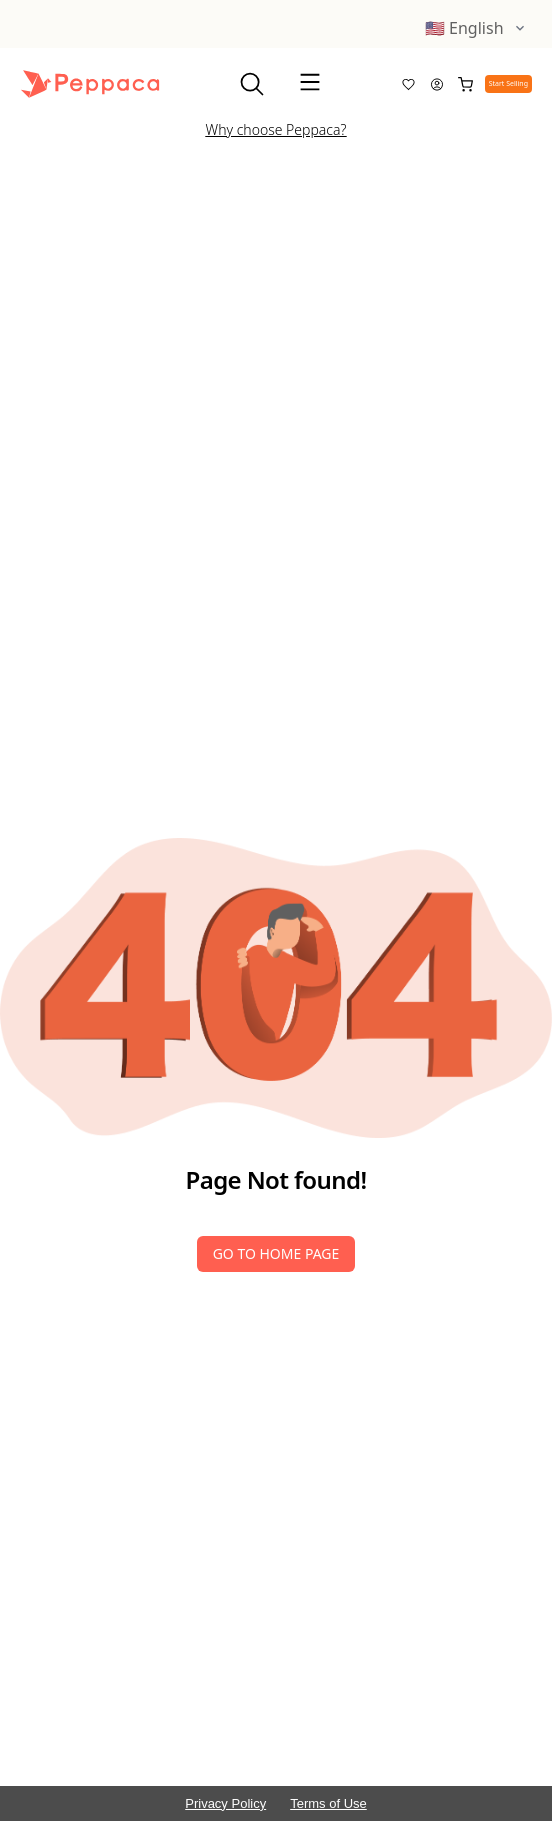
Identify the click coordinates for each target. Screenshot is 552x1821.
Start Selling (508, 83)
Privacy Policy (225, 1803)
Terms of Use (328, 1803)
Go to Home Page (276, 1253)
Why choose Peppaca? (276, 129)
